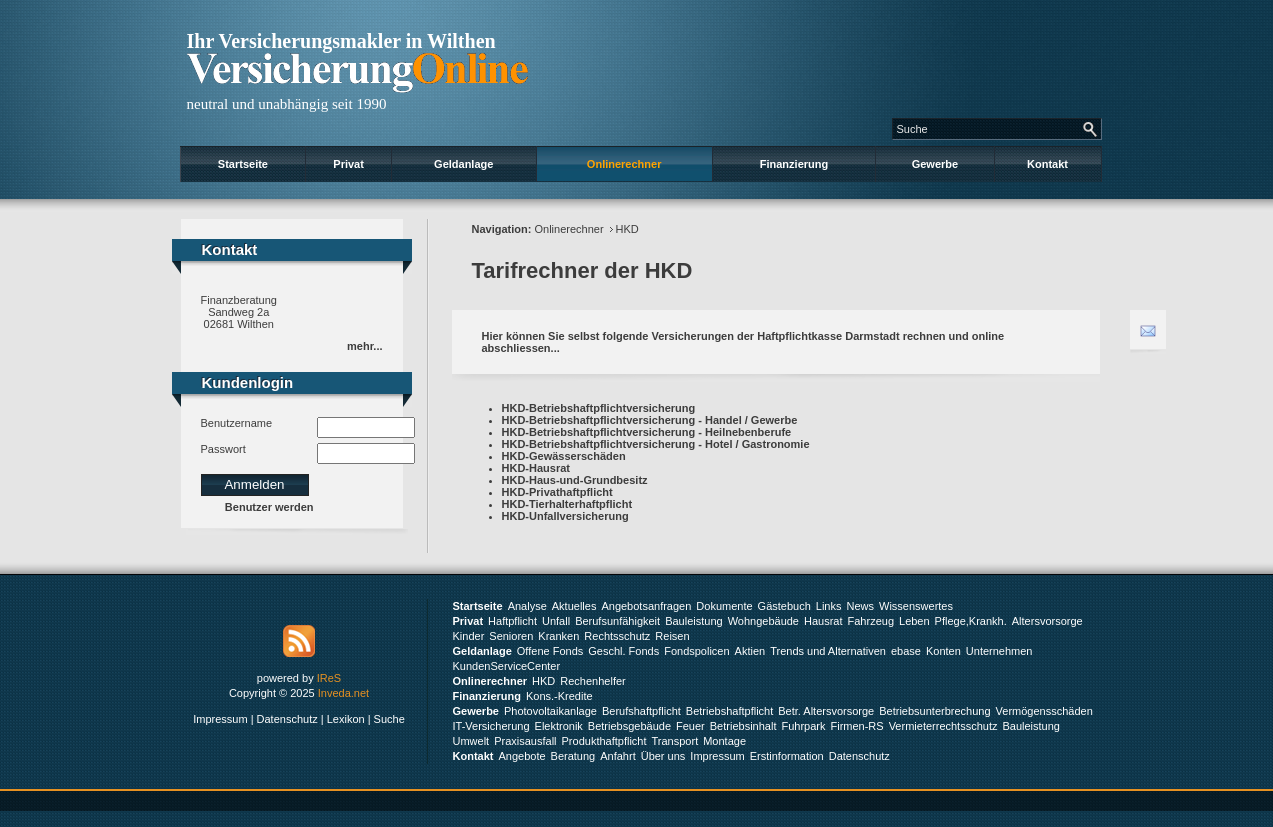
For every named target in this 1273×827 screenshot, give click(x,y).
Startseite (243, 164)
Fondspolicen (696, 651)
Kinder (469, 636)
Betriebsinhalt (743, 726)
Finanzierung (794, 164)
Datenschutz (287, 719)
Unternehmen (999, 651)
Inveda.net (343, 693)
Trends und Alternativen (828, 651)
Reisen (672, 636)
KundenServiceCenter (507, 666)
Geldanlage (463, 164)
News (861, 606)
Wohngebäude (763, 621)
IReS (329, 678)
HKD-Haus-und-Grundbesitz (575, 480)
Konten (943, 651)
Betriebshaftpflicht (729, 711)
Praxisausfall (525, 741)
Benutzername (237, 423)
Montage (724, 741)
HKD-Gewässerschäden (564, 456)
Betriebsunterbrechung (934, 711)
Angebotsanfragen (646, 606)
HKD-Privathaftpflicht (557, 492)
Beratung (573, 756)
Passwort (223, 449)
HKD (627, 229)
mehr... (364, 346)
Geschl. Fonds (623, 651)
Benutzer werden (269, 507)
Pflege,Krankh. (971, 621)
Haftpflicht (512, 621)
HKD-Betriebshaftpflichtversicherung (599, 408)
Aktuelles (574, 606)
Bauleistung (694, 621)
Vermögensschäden (1044, 711)
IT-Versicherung (491, 726)
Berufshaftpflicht (641, 711)
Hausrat (823, 621)
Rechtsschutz (617, 636)
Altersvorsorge (1047, 621)
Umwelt (471, 741)
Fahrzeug (871, 621)
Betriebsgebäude (629, 726)
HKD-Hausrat (536, 468)
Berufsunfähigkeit (617, 621)
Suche (389, 719)
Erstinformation (787, 756)
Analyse (527, 606)
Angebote (521, 756)
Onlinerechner (624, 164)
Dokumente (724, 606)
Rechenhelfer (592, 681)
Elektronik (559, 726)
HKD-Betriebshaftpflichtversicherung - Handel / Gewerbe (650, 420)
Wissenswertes (916, 606)
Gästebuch (784, 606)
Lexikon (346, 719)
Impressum (220, 719)
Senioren (511, 636)
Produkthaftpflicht (604, 741)
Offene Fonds (550, 651)
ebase (906, 651)
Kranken (558, 636)
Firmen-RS (856, 726)
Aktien (750, 651)
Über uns (663, 756)
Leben (914, 621)
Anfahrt (617, 756)
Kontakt (1047, 164)
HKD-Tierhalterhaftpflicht (567, 504)
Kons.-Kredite (559, 696)
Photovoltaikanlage (550, 711)
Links (829, 606)
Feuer (690, 726)
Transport (675, 741)
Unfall (556, 621)
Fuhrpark (803, 726)
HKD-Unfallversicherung (565, 516)
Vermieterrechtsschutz (943, 726)
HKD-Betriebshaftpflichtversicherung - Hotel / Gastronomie (656, 444)
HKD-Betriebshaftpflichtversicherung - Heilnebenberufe (647, 432)
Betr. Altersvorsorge (826, 711)
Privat (348, 164)
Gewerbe (935, 164)
